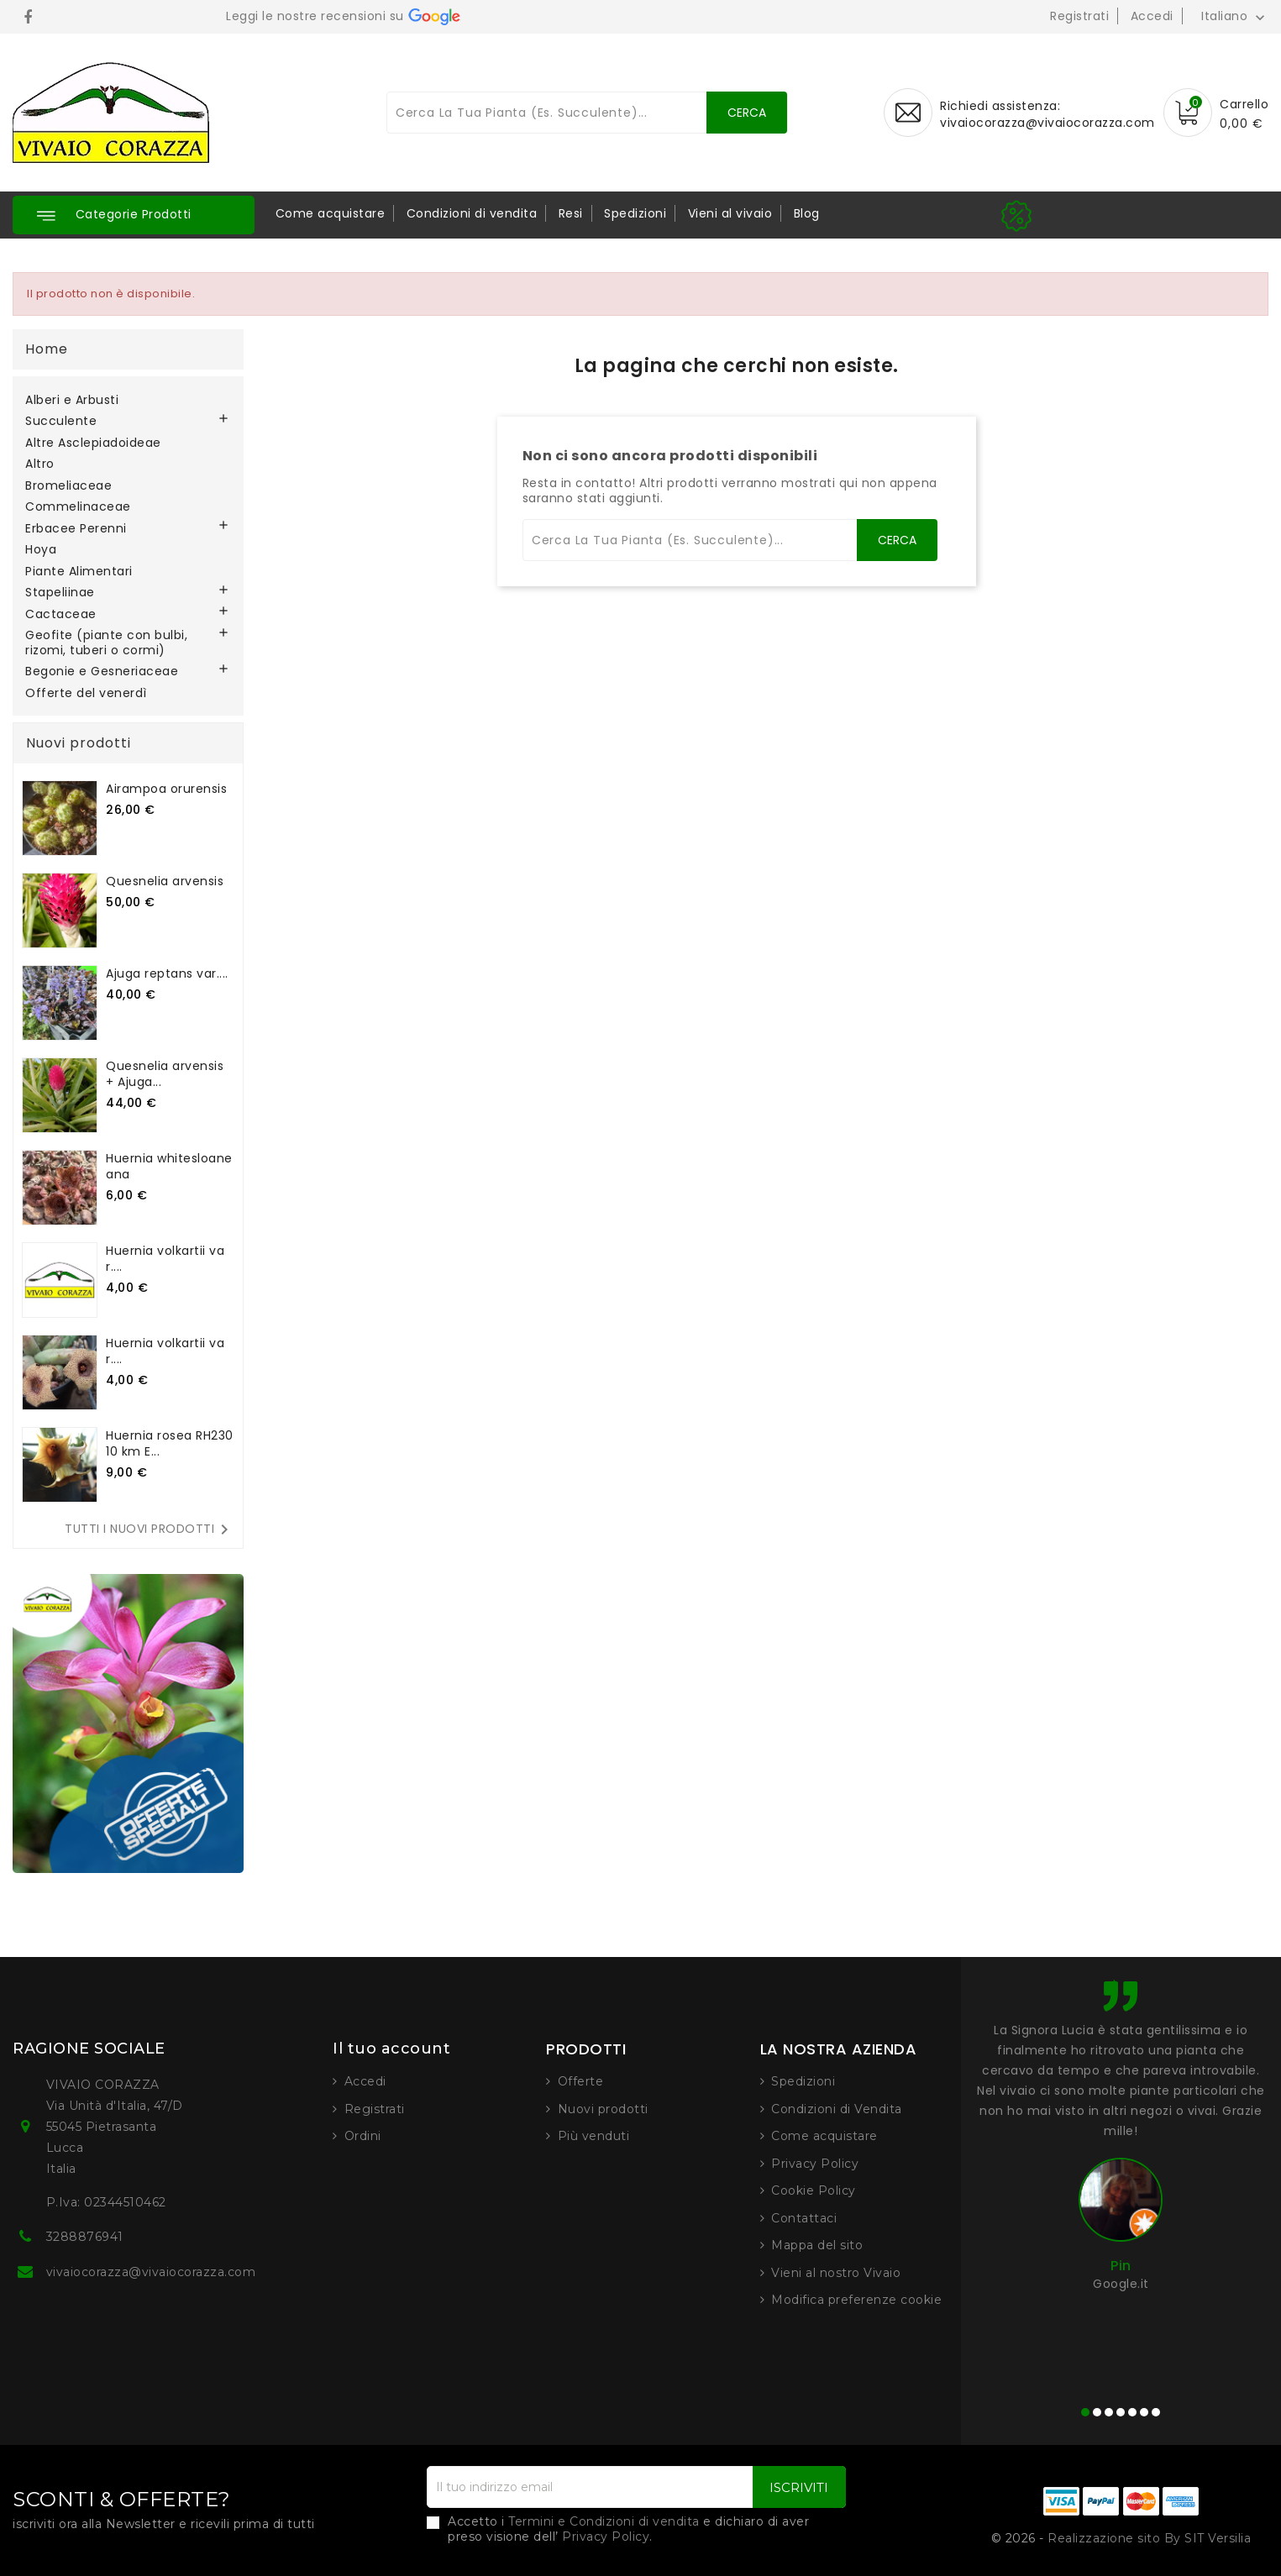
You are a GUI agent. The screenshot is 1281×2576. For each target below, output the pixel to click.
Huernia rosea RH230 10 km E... (170, 1443)
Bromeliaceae (68, 486)
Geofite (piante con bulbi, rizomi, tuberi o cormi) (106, 643)
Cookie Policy (813, 2190)
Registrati (1079, 16)
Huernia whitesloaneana (169, 1166)
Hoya (40, 550)
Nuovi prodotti (603, 2109)
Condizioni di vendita (472, 213)
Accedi (1152, 16)
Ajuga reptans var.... (167, 973)
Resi (571, 213)
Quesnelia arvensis (164, 881)
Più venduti (594, 2135)
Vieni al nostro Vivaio (835, 2272)
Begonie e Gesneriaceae (101, 671)
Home (46, 349)
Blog (807, 213)
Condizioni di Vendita (836, 2109)
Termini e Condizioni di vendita (604, 2521)
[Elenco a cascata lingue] (1234, 16)
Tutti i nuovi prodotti (149, 1529)
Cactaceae (61, 614)
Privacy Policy (814, 2163)
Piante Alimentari (79, 572)
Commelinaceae (78, 507)
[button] (134, 215)
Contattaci (804, 2218)
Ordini (362, 2135)
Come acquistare (331, 213)
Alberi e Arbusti (71, 400)
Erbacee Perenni (76, 529)
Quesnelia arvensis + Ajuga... (164, 1073)
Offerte (581, 2081)
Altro (40, 464)
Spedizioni (635, 213)
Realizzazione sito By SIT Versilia (1149, 2538)
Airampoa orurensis (166, 788)
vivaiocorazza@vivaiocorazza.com (1047, 122)
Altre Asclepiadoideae (93, 443)
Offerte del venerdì (86, 693)
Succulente (61, 421)
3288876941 (84, 2236)
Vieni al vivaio (730, 213)
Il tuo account (391, 2048)
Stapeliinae (60, 593)
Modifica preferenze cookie (856, 2299)
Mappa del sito (817, 2245)
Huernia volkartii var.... (165, 1258)
